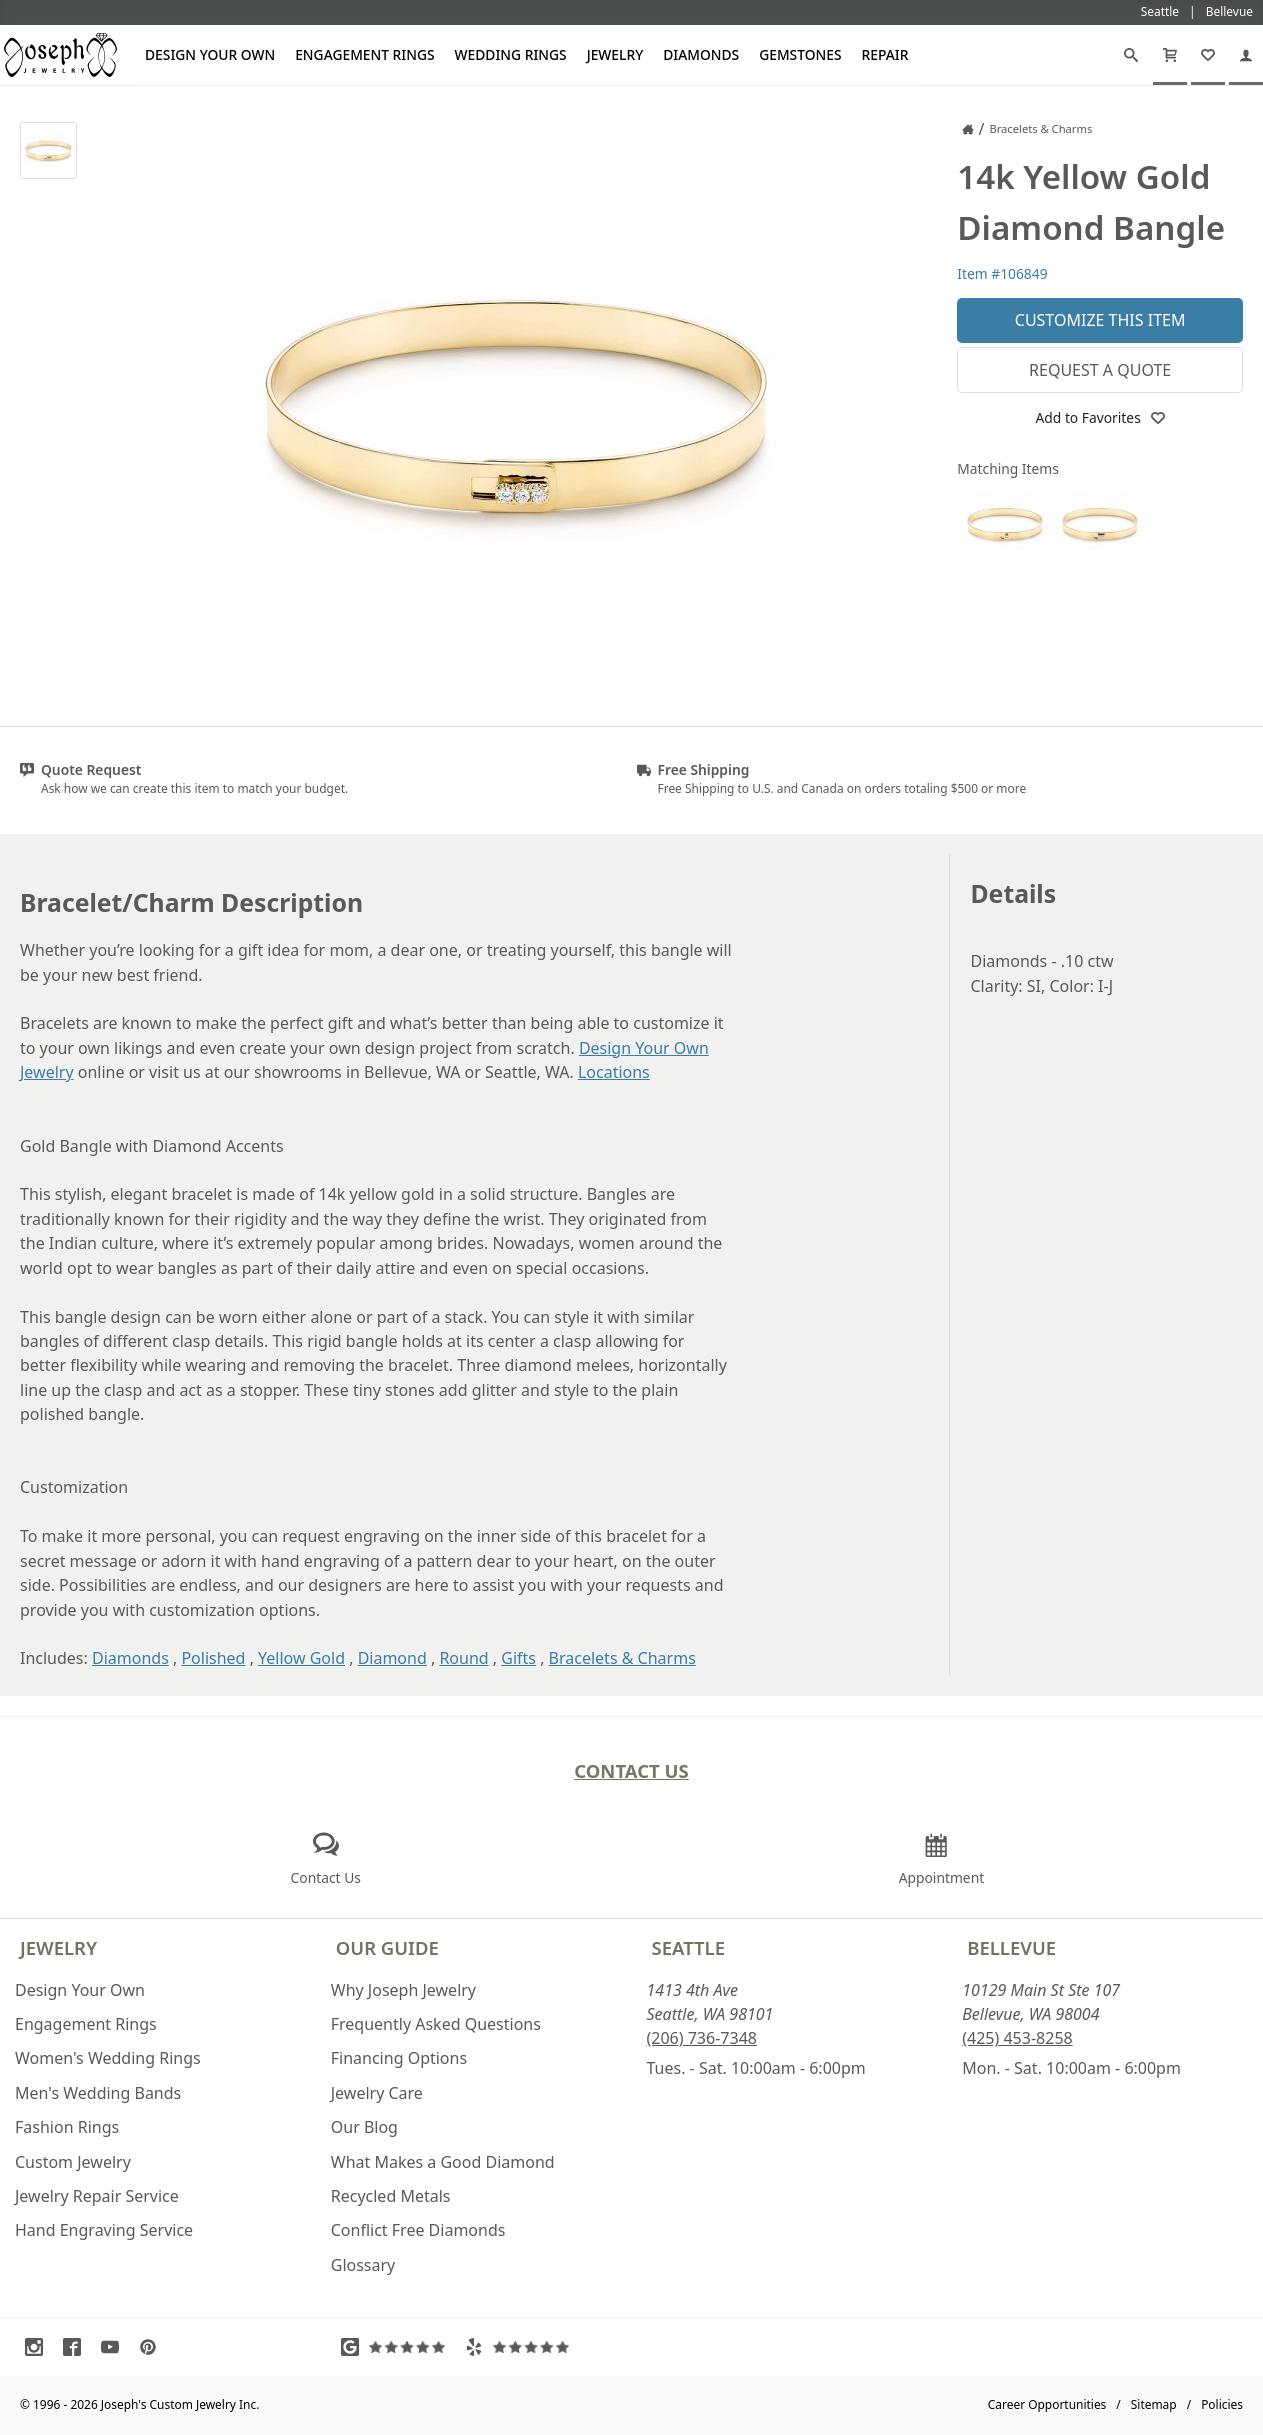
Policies (1222, 2404)
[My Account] (1246, 55)
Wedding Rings (511, 54)
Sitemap (1154, 2404)
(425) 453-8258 (1017, 2038)
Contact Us (631, 1770)
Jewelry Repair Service (97, 2196)
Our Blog (364, 2127)
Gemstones (800, 54)
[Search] (1131, 55)
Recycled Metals (391, 2196)
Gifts (518, 1658)
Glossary (363, 2265)
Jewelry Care (377, 2093)
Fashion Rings (67, 2127)
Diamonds (701, 54)
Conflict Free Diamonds (418, 2230)
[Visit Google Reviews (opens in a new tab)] (398, 2347)
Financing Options (399, 2058)
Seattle (688, 1947)
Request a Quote (1100, 370)
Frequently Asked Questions (436, 2024)
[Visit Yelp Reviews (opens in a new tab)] (522, 2347)
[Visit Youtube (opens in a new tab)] (115, 2347)
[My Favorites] (1208, 55)
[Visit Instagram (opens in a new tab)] (39, 2347)
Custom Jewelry (73, 2162)
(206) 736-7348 (702, 2038)
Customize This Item (1100, 320)
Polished (213, 1658)
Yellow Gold (301, 1658)
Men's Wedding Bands (98, 2093)
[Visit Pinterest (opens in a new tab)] (153, 2347)
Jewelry (615, 54)
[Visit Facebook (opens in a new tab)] (77, 2347)
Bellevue (1011, 1947)
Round (463, 1658)
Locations (614, 1072)
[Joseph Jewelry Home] (968, 129)
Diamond (392, 1658)
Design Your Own (210, 54)
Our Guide (387, 1947)
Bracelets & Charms (622, 1658)
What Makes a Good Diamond (443, 2162)
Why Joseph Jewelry (403, 1990)
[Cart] (1170, 55)
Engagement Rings (364, 54)
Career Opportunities (1047, 2404)
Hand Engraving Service (104, 2230)
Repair (885, 54)
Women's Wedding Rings (108, 2058)
